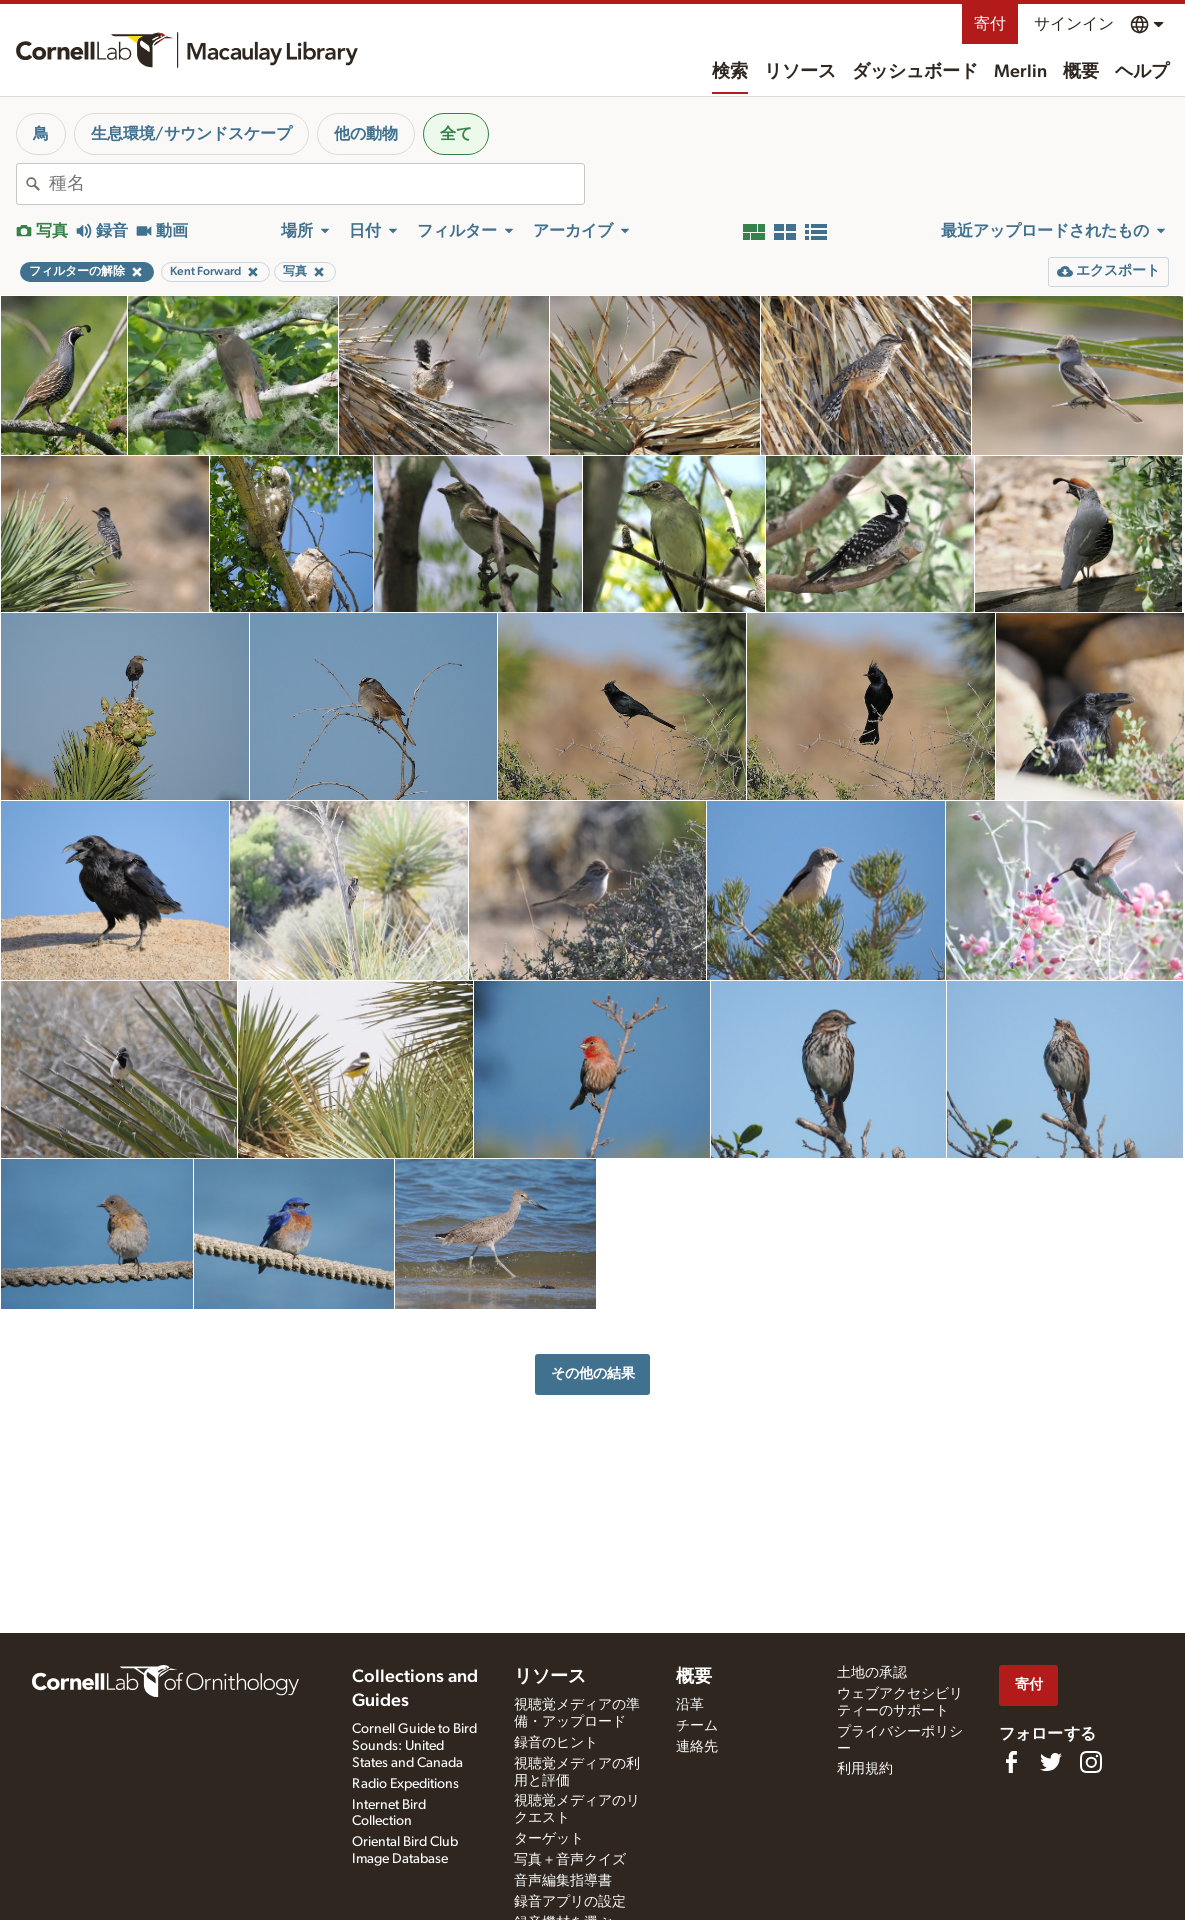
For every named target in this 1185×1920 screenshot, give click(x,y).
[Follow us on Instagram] (1091, 1762)
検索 (730, 72)
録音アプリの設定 (570, 1902)
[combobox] (316, 184)
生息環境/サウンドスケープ (191, 134)
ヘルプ (1142, 72)
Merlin (1020, 72)
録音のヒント (556, 1743)
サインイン (1074, 24)
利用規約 (865, 1769)
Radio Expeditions (405, 1784)
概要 (1081, 72)
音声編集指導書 (563, 1881)
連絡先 (697, 1747)
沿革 (690, 1705)
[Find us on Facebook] (1011, 1762)
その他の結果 (593, 1373)
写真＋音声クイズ (570, 1860)
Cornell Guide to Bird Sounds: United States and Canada (414, 1746)
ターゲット (549, 1839)
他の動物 (366, 134)
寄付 (990, 24)
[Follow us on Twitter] (1051, 1762)
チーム (697, 1726)
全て (456, 134)
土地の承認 (872, 1673)
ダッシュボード (915, 72)
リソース (800, 72)
